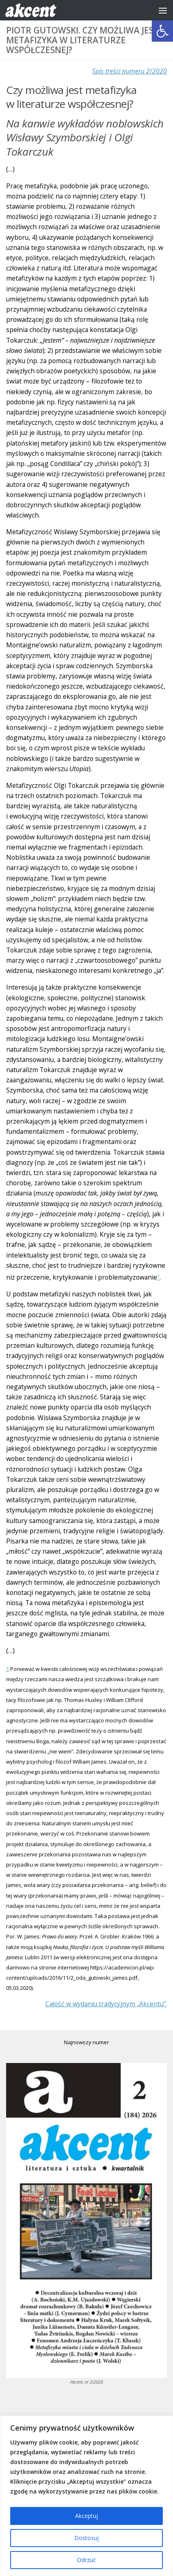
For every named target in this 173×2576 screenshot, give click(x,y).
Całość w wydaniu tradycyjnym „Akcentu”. (106, 2003)
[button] (162, 31)
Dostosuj (86, 2538)
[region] (86, 2495)
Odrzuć (86, 2560)
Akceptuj (86, 2516)
